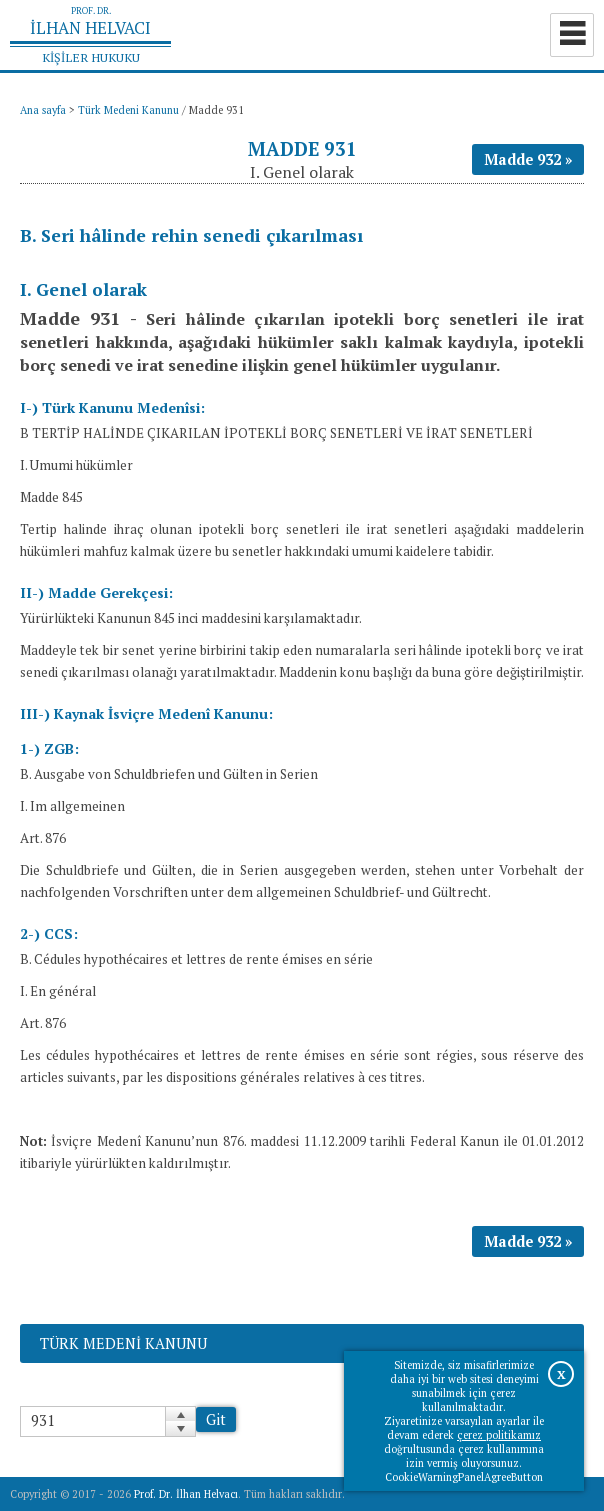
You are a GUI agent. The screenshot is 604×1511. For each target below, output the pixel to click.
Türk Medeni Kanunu (128, 110)
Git (216, 1419)
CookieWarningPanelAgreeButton (464, 1477)
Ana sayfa (43, 110)
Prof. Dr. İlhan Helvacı (186, 1494)
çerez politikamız (499, 1435)
